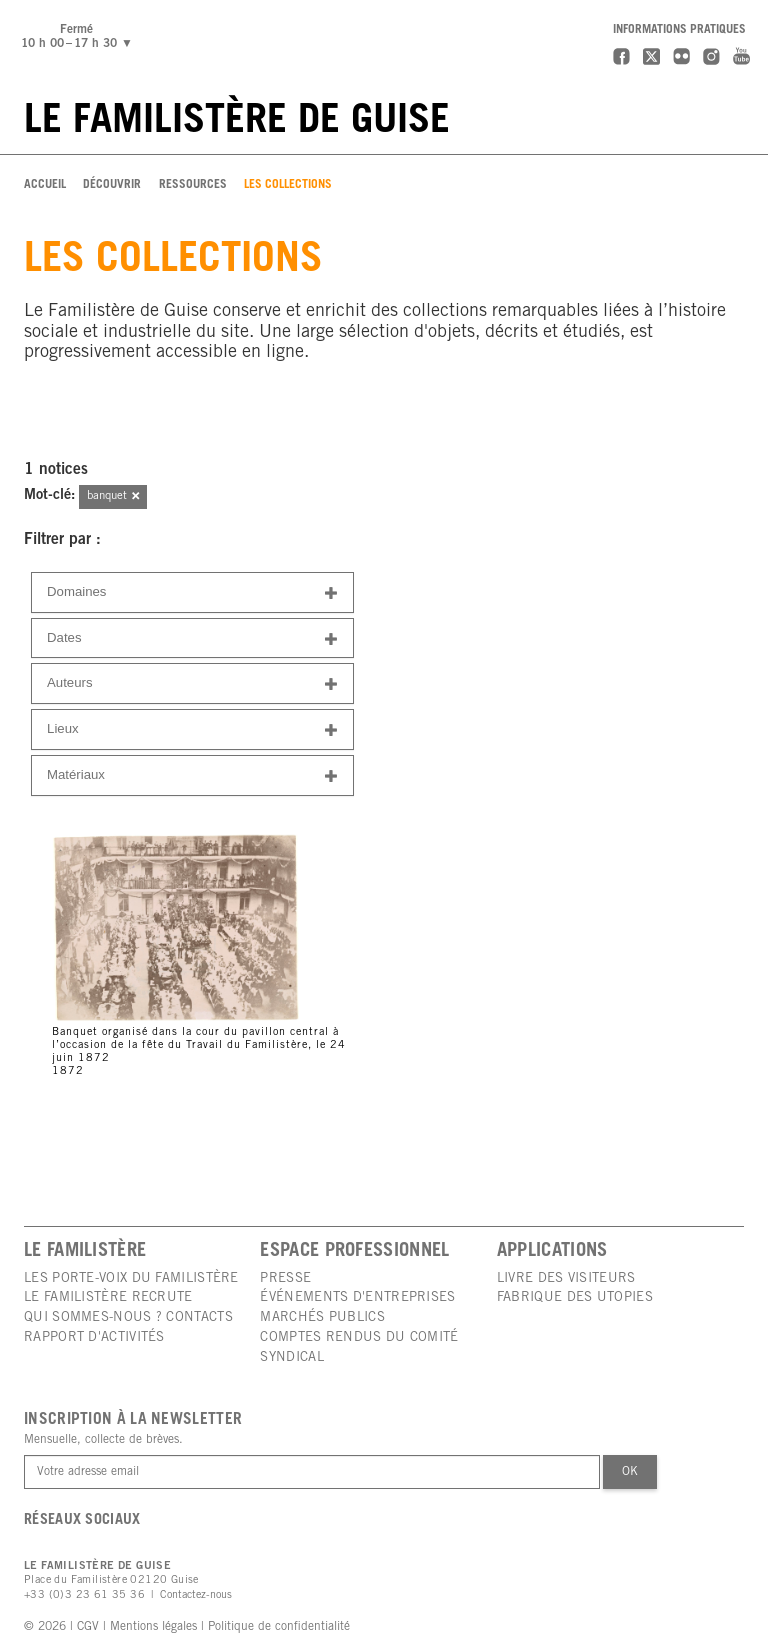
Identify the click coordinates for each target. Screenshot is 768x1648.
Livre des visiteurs (566, 1279)
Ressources (193, 185)
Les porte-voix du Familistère (131, 1279)
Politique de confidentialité (279, 1627)
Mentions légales (153, 1627)
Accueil (45, 185)
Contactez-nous (196, 1595)
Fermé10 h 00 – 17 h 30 (80, 37)
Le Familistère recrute (108, 1298)
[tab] (192, 592)
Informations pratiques (679, 30)
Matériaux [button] (192, 776)
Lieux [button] (192, 730)
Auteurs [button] (192, 684)
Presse (285, 1279)
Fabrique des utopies (575, 1298)
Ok (630, 1472)
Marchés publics (322, 1318)
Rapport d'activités (94, 1338)
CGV (88, 1627)
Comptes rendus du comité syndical (359, 1348)
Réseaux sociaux (82, 1521)
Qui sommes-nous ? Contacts (128, 1318)
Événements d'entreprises (357, 1298)
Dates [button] (192, 639)
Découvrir (112, 185)
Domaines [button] (192, 593)
